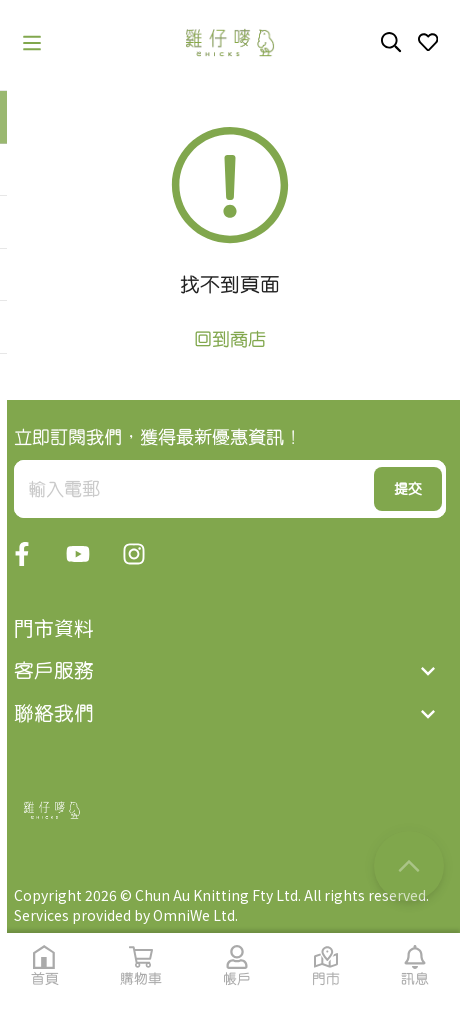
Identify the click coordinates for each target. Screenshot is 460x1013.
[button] (32, 43)
